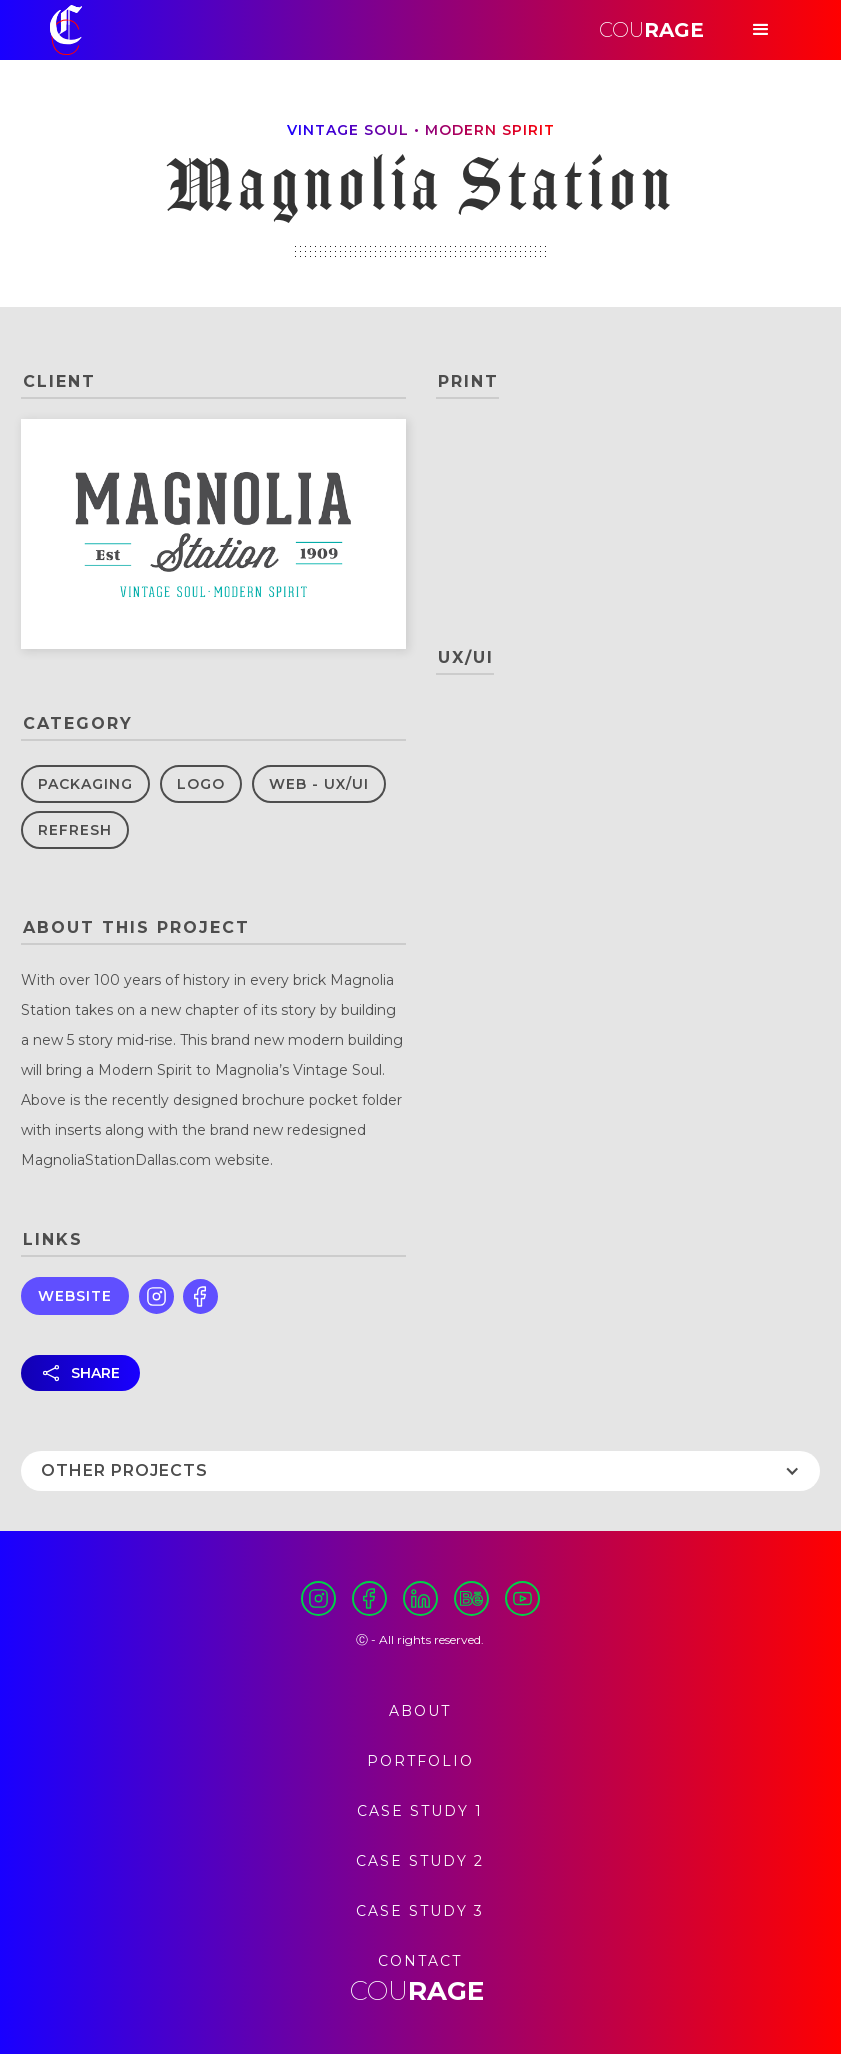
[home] (66, 30)
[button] (761, 30)
